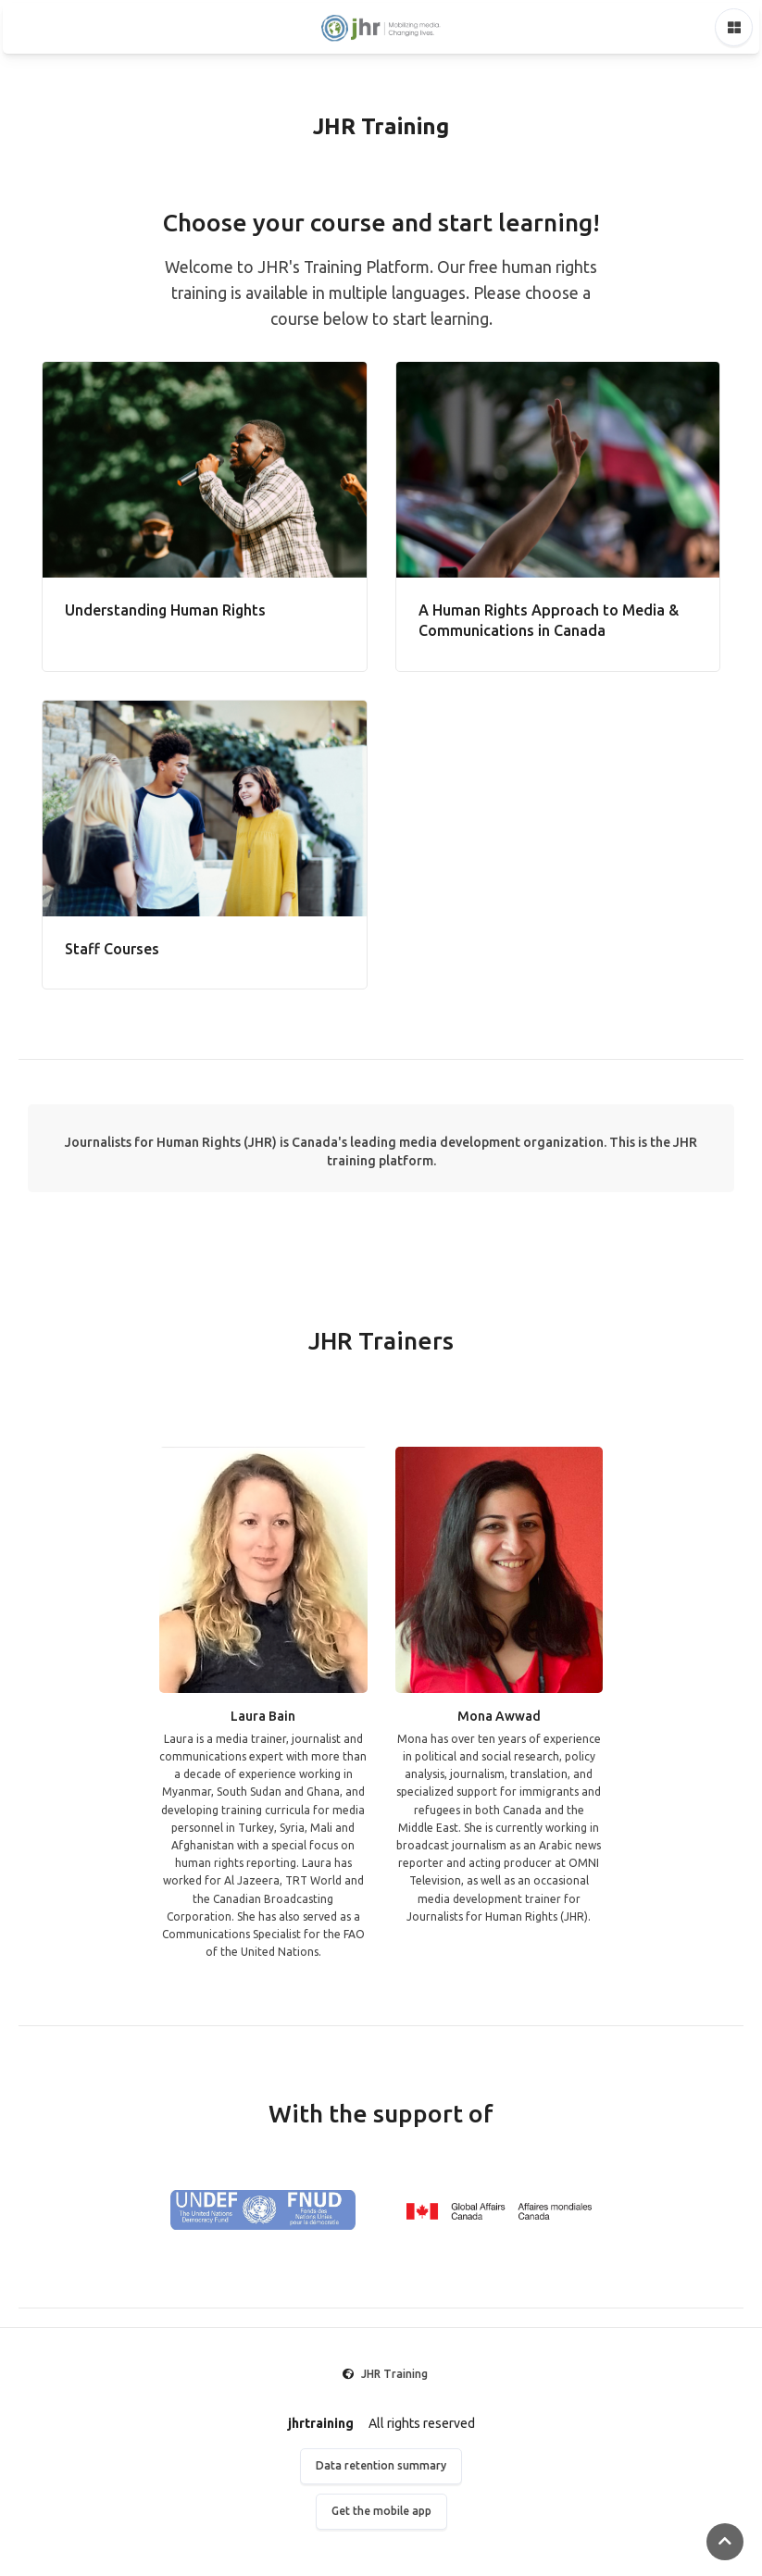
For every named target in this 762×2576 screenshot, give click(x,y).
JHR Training (394, 2374)
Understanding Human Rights (165, 610)
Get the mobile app (381, 2511)
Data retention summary (381, 2465)
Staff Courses (112, 948)
